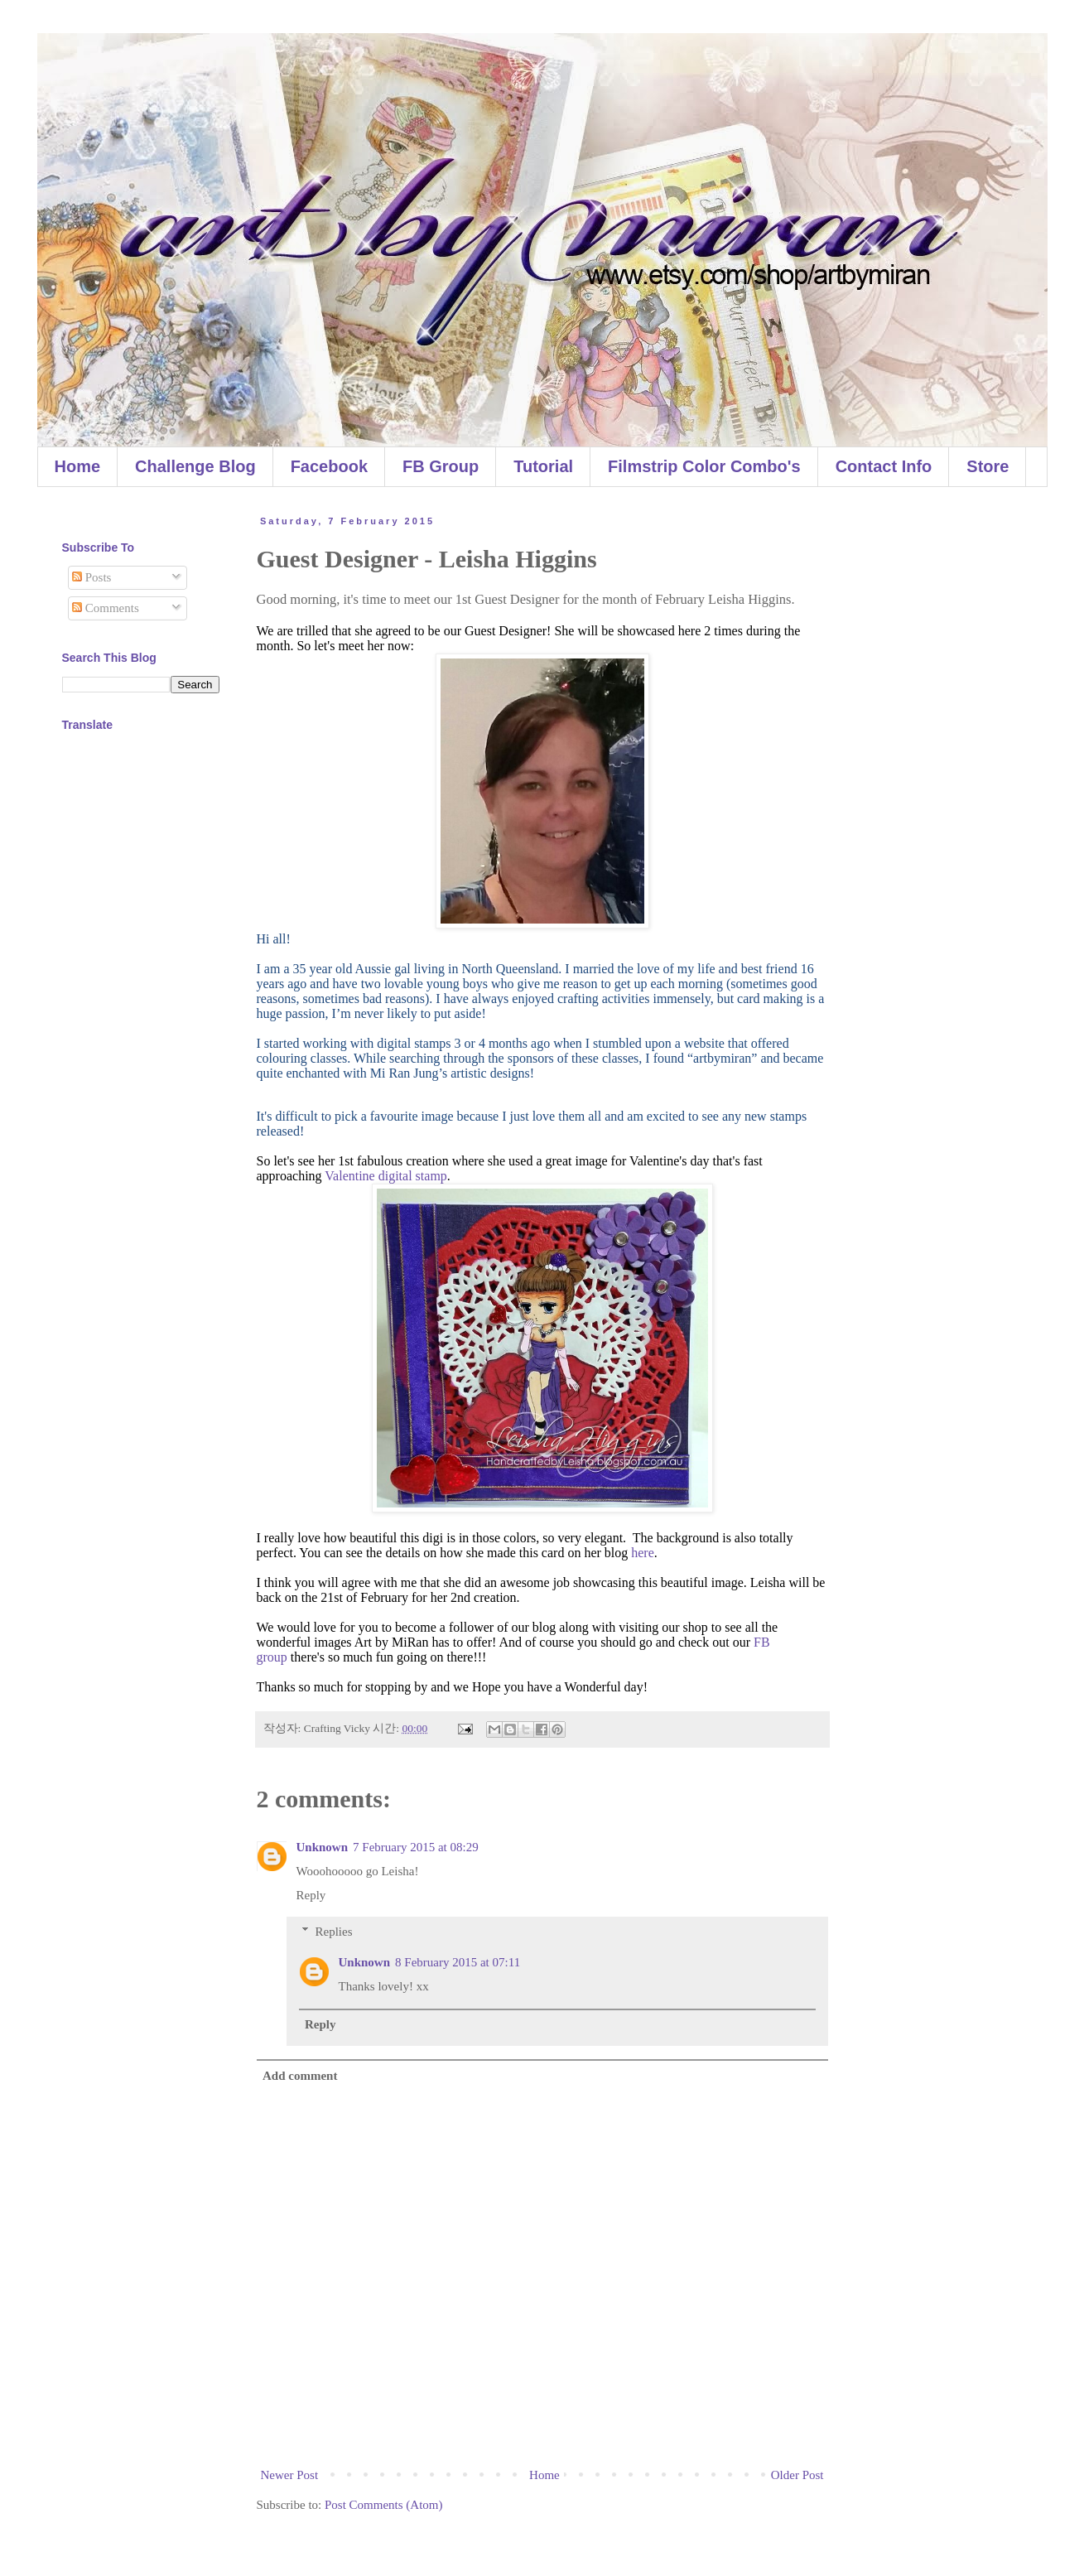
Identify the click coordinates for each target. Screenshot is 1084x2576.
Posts (91, 577)
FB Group (440, 466)
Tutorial (543, 466)
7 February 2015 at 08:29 (416, 1847)
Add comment (300, 2075)
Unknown (322, 1847)
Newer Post (290, 2475)
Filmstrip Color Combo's (704, 466)
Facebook (329, 466)
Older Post (797, 2475)
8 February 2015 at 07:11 (457, 1962)
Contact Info (884, 466)
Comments (105, 608)
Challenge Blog (195, 466)
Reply (311, 1895)
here (642, 1553)
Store (987, 466)
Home (78, 466)
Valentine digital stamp (386, 1176)
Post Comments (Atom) (384, 2504)
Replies (334, 1931)
